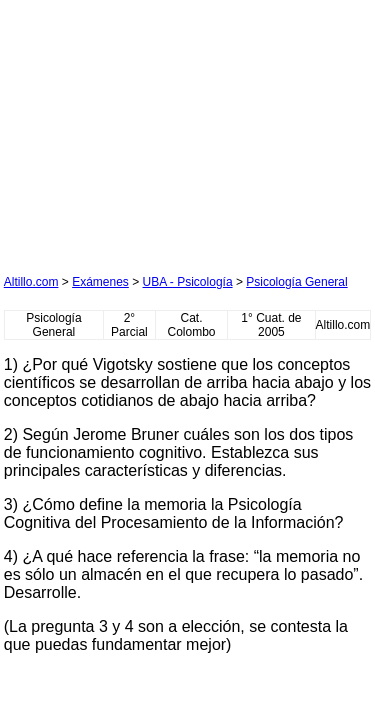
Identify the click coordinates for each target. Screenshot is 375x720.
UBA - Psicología (188, 282)
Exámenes (100, 282)
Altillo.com (31, 282)
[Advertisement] (154, 129)
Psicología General (296, 282)
